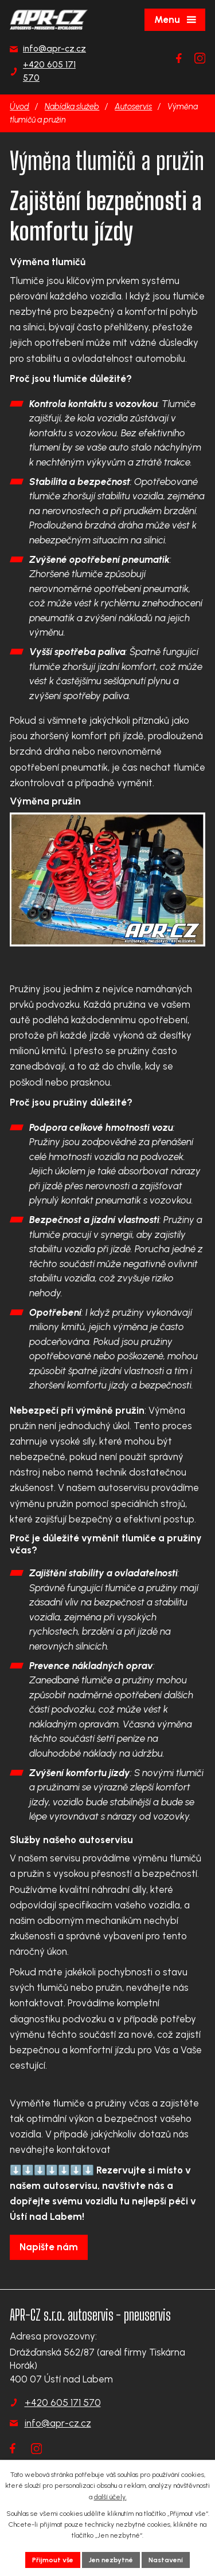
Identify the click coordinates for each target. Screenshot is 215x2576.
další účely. (110, 2497)
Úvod (19, 106)
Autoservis (133, 106)
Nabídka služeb (72, 106)
